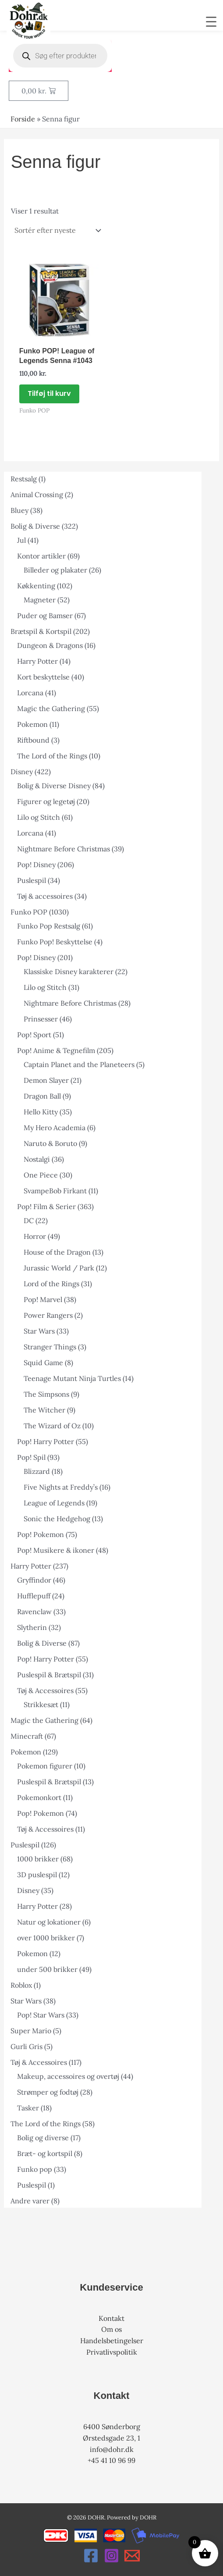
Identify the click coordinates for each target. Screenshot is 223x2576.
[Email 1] (132, 2555)
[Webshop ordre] (57, 230)
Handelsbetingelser (111, 2340)
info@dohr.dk (112, 2449)
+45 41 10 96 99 (111, 2460)
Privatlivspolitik (111, 2352)
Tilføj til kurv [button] (49, 393)
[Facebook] (91, 2555)
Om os (111, 2329)
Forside (23, 118)
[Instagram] (111, 2555)
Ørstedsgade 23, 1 (111, 2438)
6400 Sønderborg (111, 2426)
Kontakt (111, 2318)
